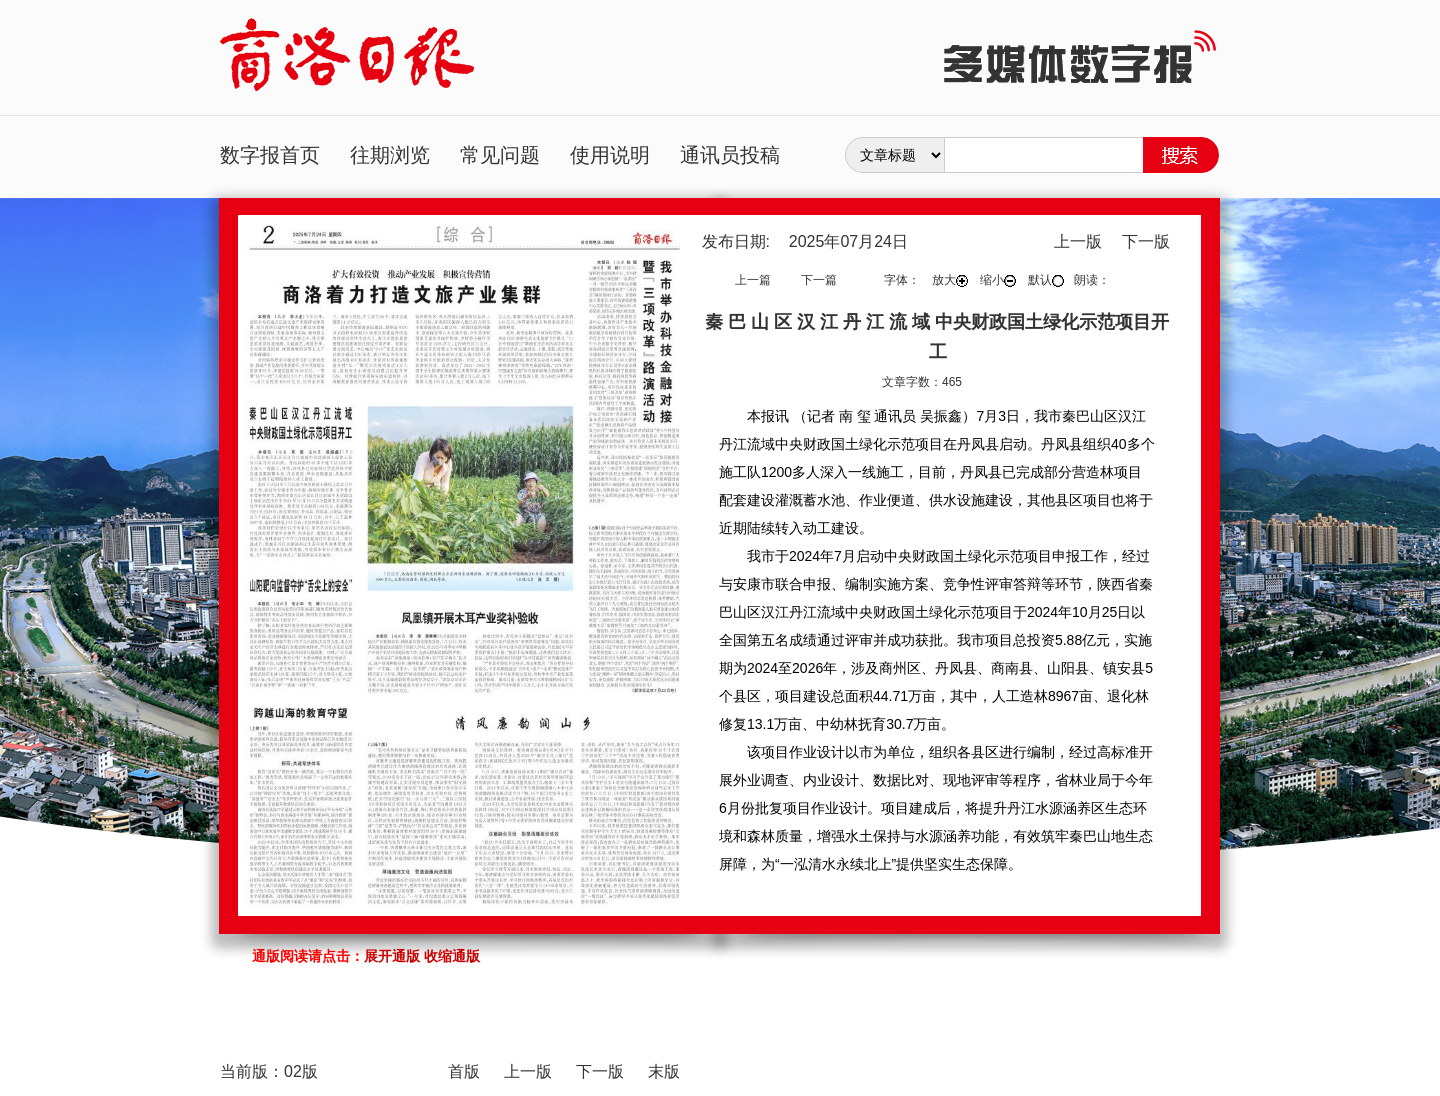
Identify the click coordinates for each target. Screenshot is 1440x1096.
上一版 (1078, 241)
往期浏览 (390, 155)
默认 (1046, 280)
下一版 (1146, 241)
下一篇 (819, 280)
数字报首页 (270, 155)
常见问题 (500, 155)
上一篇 (753, 280)
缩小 (998, 280)
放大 (950, 280)
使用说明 (610, 155)
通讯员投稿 (730, 155)
